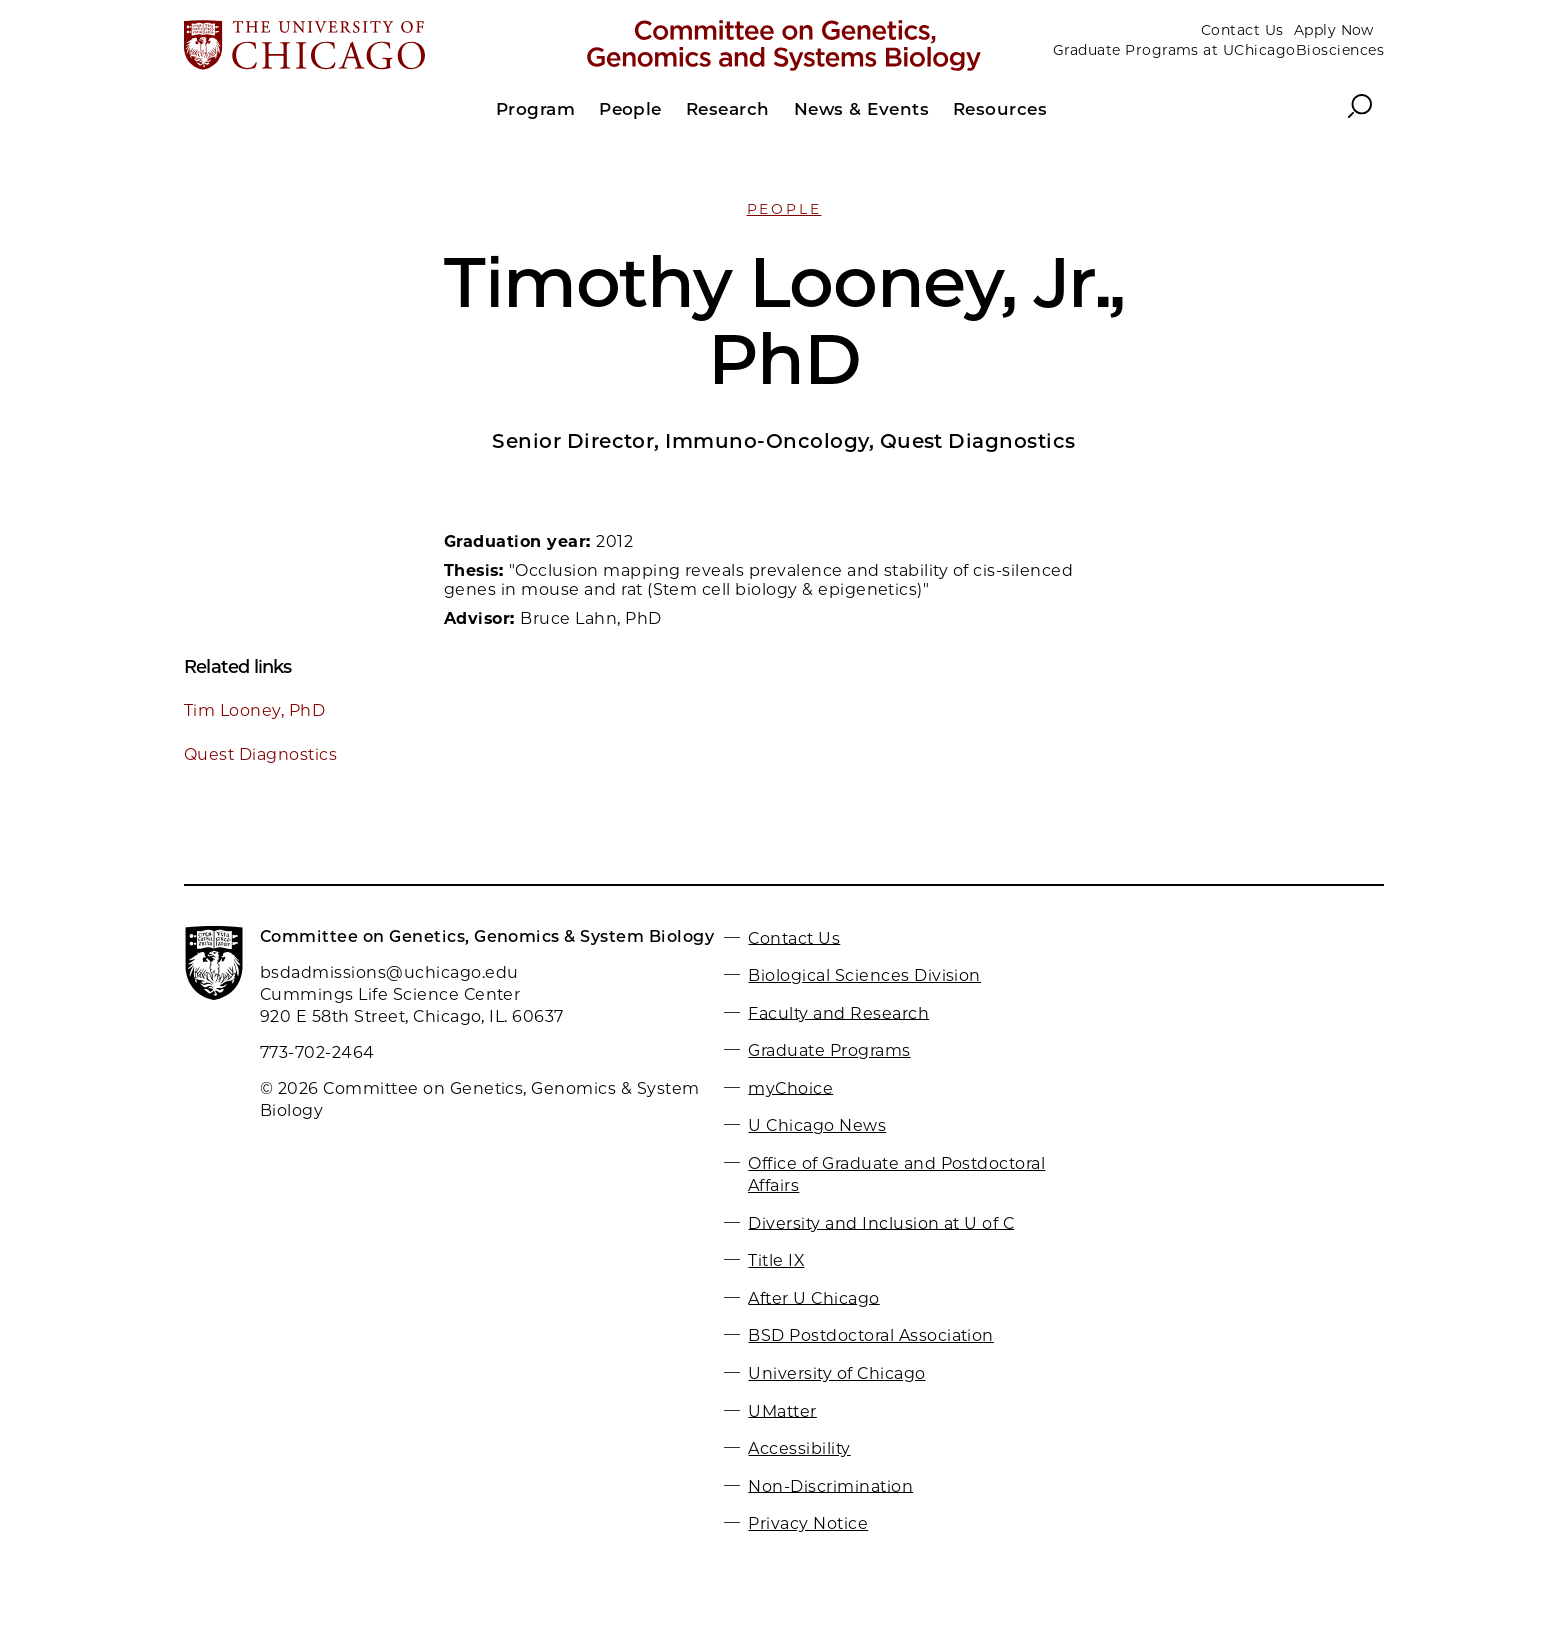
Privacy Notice (808, 1523)
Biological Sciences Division (864, 975)
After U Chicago (813, 1297)
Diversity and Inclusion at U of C (881, 1222)
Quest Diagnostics (260, 754)
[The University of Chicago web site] (380, 47)
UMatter (782, 1410)
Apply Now (1334, 30)
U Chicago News (817, 1125)
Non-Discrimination (830, 1485)
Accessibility (799, 1448)
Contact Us (1242, 30)
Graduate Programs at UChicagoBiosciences (1218, 50)
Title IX (776, 1260)
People (784, 209)
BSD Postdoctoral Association (870, 1335)
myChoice (790, 1087)
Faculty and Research (838, 1012)
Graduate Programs (829, 1050)
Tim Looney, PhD (254, 710)
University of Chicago (836, 1373)
